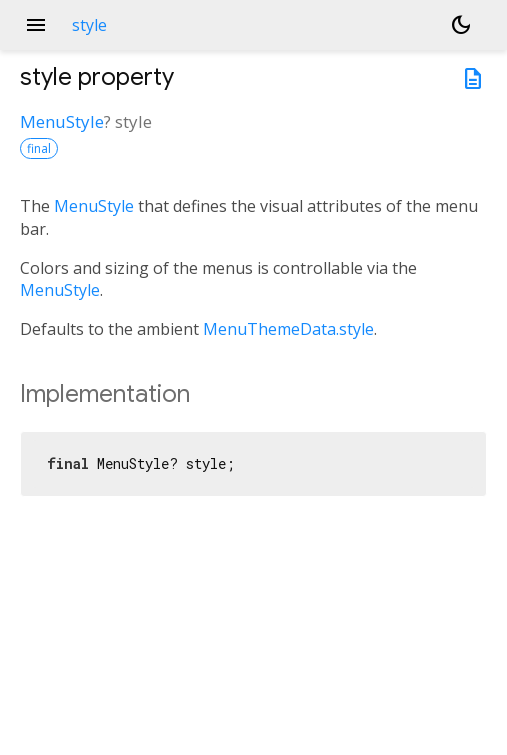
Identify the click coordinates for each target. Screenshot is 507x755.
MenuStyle (62, 121)
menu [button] (36, 25)
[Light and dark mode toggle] (461, 25)
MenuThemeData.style (288, 329)
